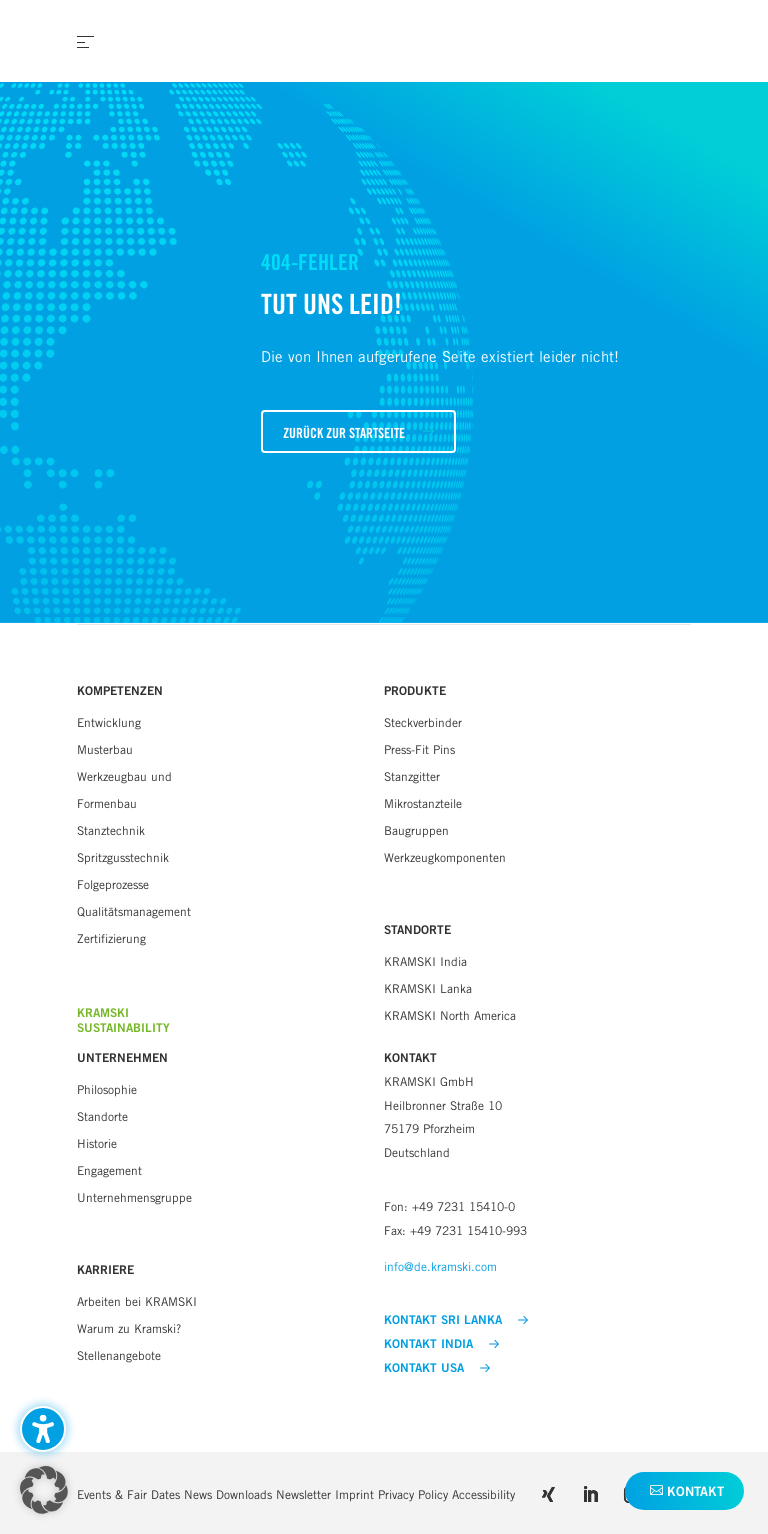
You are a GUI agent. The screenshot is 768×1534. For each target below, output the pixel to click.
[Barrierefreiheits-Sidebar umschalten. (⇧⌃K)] (43, 1429)
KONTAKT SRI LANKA (456, 1320)
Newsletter (303, 1494)
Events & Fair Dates (128, 1494)
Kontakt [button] (695, 1491)
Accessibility (483, 1494)
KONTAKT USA (437, 1368)
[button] (358, 431)
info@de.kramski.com (440, 1266)
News (198, 1494)
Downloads (244, 1494)
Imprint (354, 1494)
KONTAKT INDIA (441, 1344)
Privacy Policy (413, 1494)
